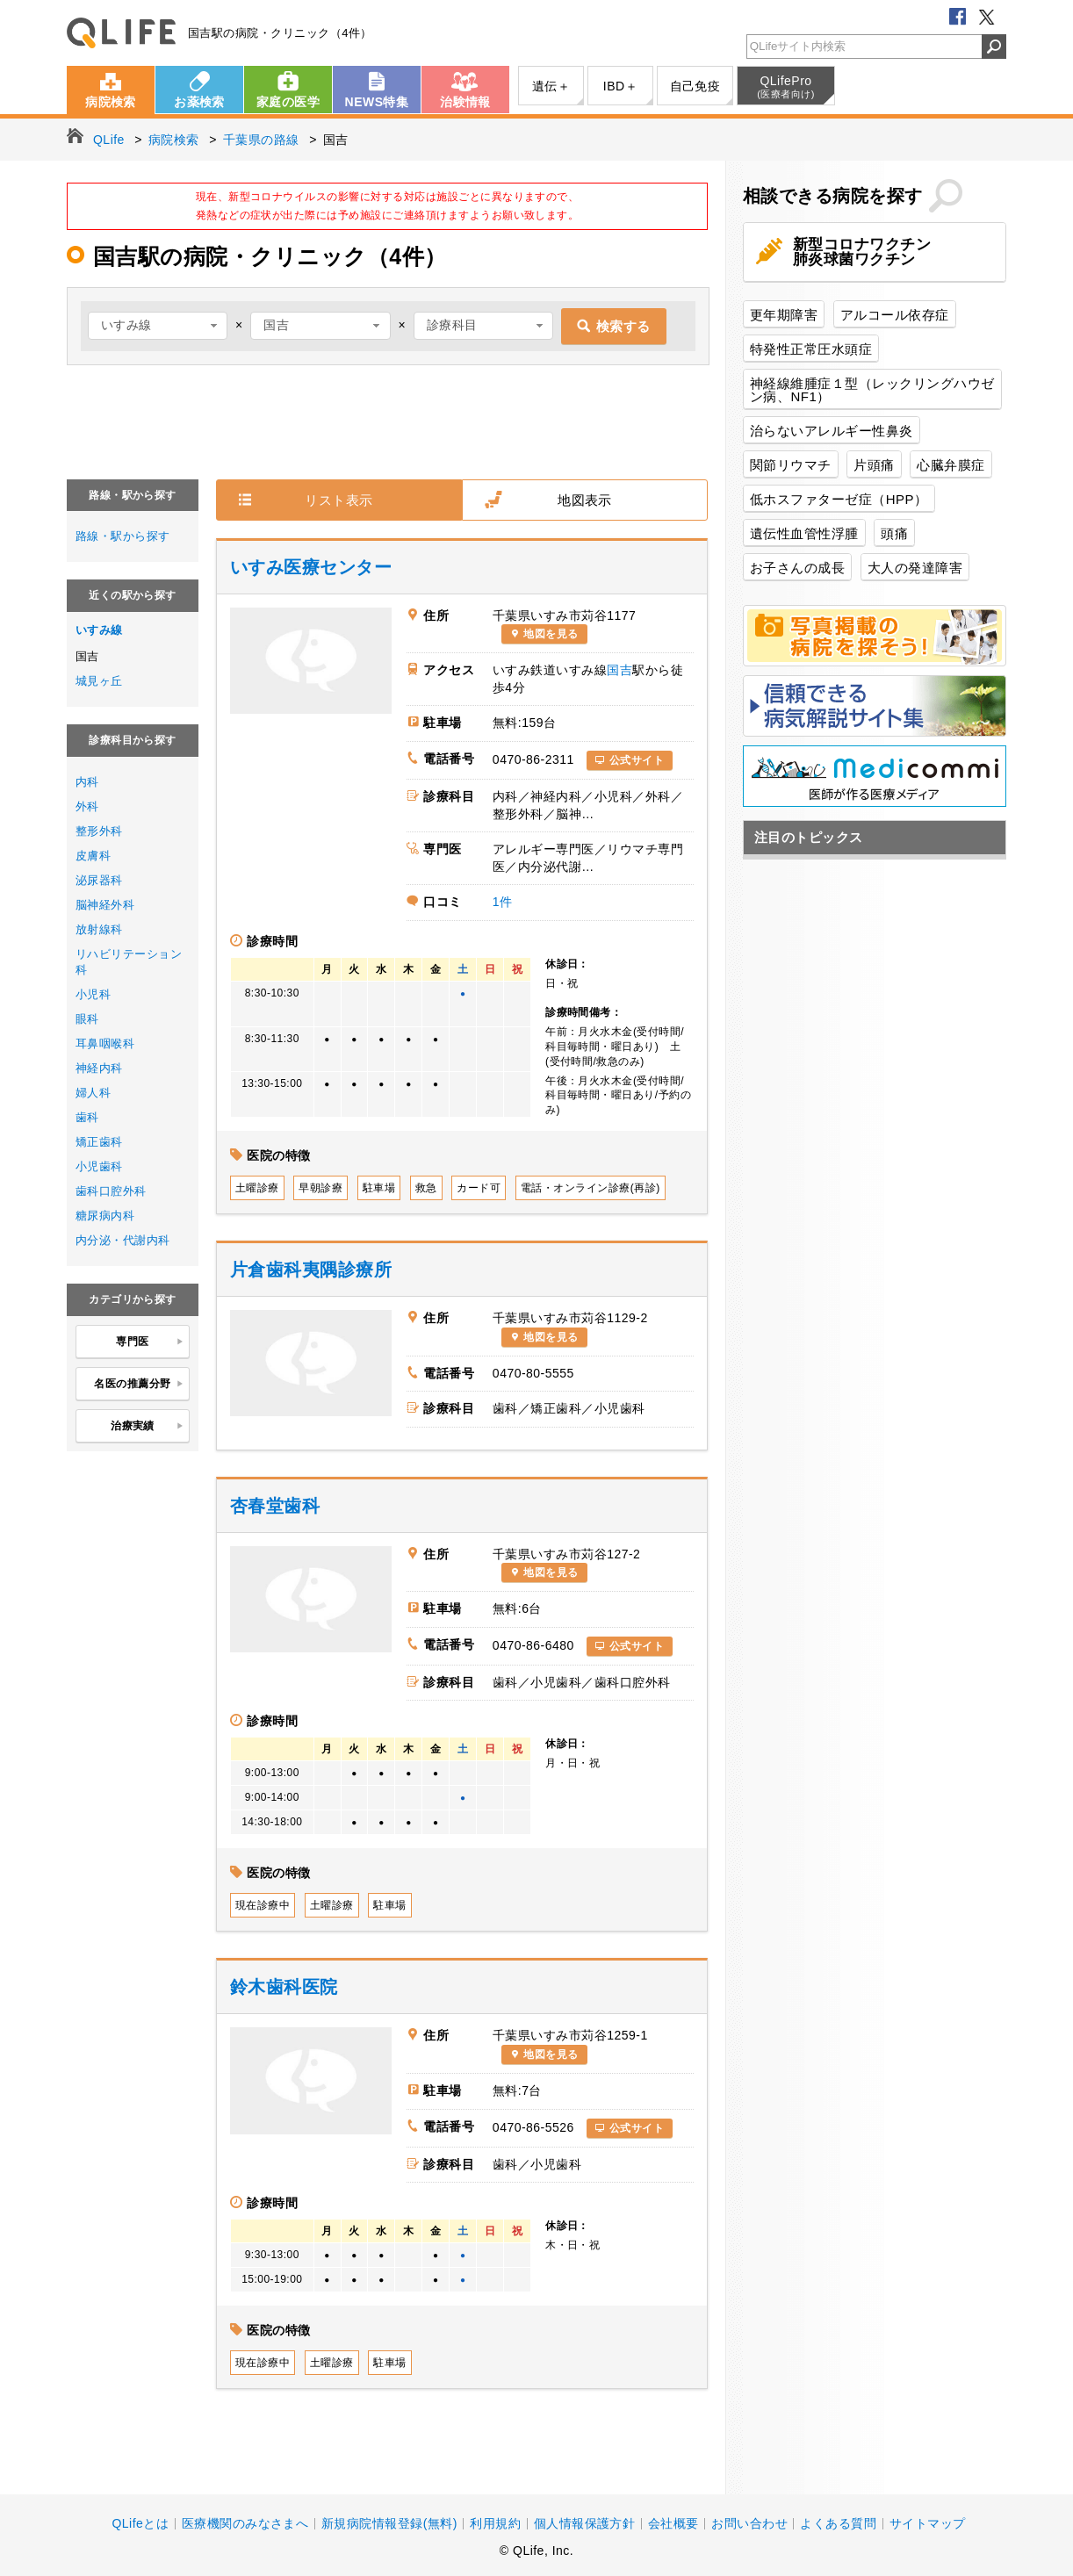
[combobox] (157, 326)
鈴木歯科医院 (284, 1987)
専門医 (150, 1342)
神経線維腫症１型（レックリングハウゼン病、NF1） (872, 390)
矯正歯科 (99, 1141)
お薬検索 (199, 102)
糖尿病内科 (105, 1215)
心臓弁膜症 (950, 464)
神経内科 (99, 1068)
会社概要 (673, 2523)
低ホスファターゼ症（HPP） (839, 499)
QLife (121, 33)
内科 (87, 781)
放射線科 (99, 929)
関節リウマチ (791, 464)
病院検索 (110, 102)
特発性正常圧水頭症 (811, 349)
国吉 (619, 670)
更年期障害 (783, 314)
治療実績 (147, 1426)
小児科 (93, 994)
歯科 (87, 1117)
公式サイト (636, 760)
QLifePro (786, 87)
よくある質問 (838, 2523)
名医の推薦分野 (139, 1384)
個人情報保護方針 (585, 2523)
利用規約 (495, 2523)
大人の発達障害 (915, 567)
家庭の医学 (288, 102)
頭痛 (894, 533)
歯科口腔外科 (111, 1191)
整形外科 (99, 831)
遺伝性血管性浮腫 (804, 533)
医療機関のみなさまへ (245, 2523)
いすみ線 (99, 630)
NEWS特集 (377, 102)
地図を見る (550, 634)
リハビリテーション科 (129, 961)
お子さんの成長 (797, 567)
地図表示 (585, 500)
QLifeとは (140, 2523)
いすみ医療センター (311, 567)
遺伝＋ (551, 86)
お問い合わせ (749, 2523)
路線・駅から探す (123, 536)
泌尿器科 (99, 880)
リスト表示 (338, 500)
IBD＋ (620, 86)
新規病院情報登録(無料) (389, 2523)
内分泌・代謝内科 (123, 1240)
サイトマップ (927, 2523)
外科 (87, 806)
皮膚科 (93, 855)
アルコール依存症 (894, 314)
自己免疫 (695, 86)
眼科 (87, 1018)
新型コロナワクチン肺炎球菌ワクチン (862, 252)
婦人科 (93, 1092)
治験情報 (465, 102)
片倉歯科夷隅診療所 (311, 1269)
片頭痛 (873, 464)
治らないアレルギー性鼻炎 (831, 430)
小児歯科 (99, 1166)
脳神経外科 (105, 904)
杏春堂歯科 (275, 1505)
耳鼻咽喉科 (105, 1043)
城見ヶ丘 (99, 680)
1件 (503, 902)
